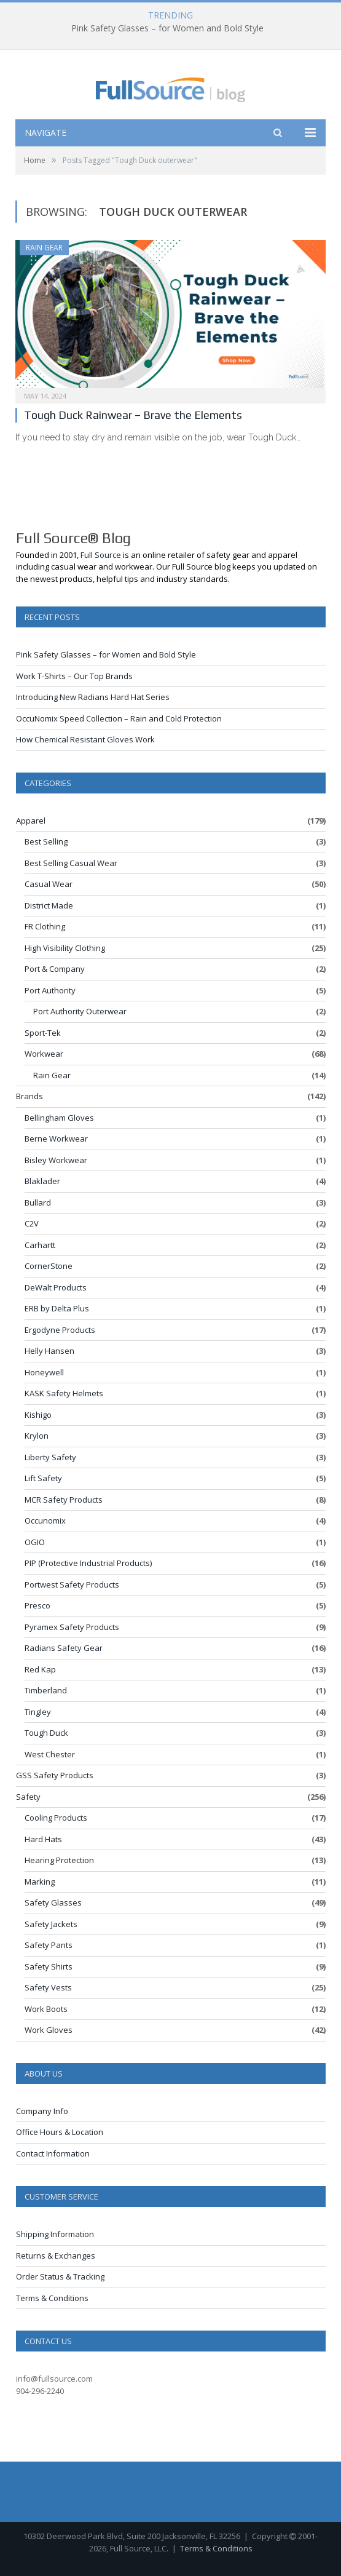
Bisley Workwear (56, 1160)
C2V (32, 1223)
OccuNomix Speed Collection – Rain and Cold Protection (119, 718)
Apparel (30, 820)
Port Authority (50, 990)
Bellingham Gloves (59, 1117)
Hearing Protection (59, 1860)
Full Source (100, 554)
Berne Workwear (56, 1138)
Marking (40, 1881)
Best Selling (46, 841)
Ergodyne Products (60, 1329)
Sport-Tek (43, 1032)
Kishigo (38, 1414)
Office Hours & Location (59, 2131)
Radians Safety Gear (64, 1647)
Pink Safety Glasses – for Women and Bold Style (167, 28)
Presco (37, 1605)
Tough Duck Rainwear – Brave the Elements (133, 414)
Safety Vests (48, 1987)
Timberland (46, 1690)
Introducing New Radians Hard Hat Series (93, 696)
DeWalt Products (56, 1287)
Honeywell (44, 1372)
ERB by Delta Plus (57, 1308)
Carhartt (40, 1244)
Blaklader (42, 1181)
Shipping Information (55, 2234)
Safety (28, 1796)
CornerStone (49, 1265)
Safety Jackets (51, 1924)
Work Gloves (49, 2029)
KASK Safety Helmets (64, 1393)
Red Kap (40, 1669)
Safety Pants (49, 1944)
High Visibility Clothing (65, 947)
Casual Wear (49, 883)
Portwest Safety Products (72, 1584)
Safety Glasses (53, 1902)
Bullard (38, 1202)
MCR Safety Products (64, 1499)
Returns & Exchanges (55, 2255)
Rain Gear (44, 247)
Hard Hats (43, 1839)
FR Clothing (45, 926)
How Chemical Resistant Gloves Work (85, 739)
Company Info (42, 2111)
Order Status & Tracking (60, 2276)
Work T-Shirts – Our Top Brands (74, 676)
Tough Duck (46, 1732)
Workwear (44, 1053)
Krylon (37, 1435)
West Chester (50, 1754)
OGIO (35, 1542)
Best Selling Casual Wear (71, 863)
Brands (29, 1096)
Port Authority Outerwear (80, 1011)
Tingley (38, 1711)
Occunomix (45, 1520)
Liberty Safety (50, 1457)
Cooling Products (56, 1817)
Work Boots (46, 2008)
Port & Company (55, 968)
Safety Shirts (49, 1966)
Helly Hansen (49, 1350)
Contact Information (53, 2153)
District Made (49, 905)
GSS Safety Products (54, 1775)
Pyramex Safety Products (72, 1626)
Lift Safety (43, 1478)
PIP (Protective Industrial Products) (88, 1562)
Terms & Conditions (52, 2298)
